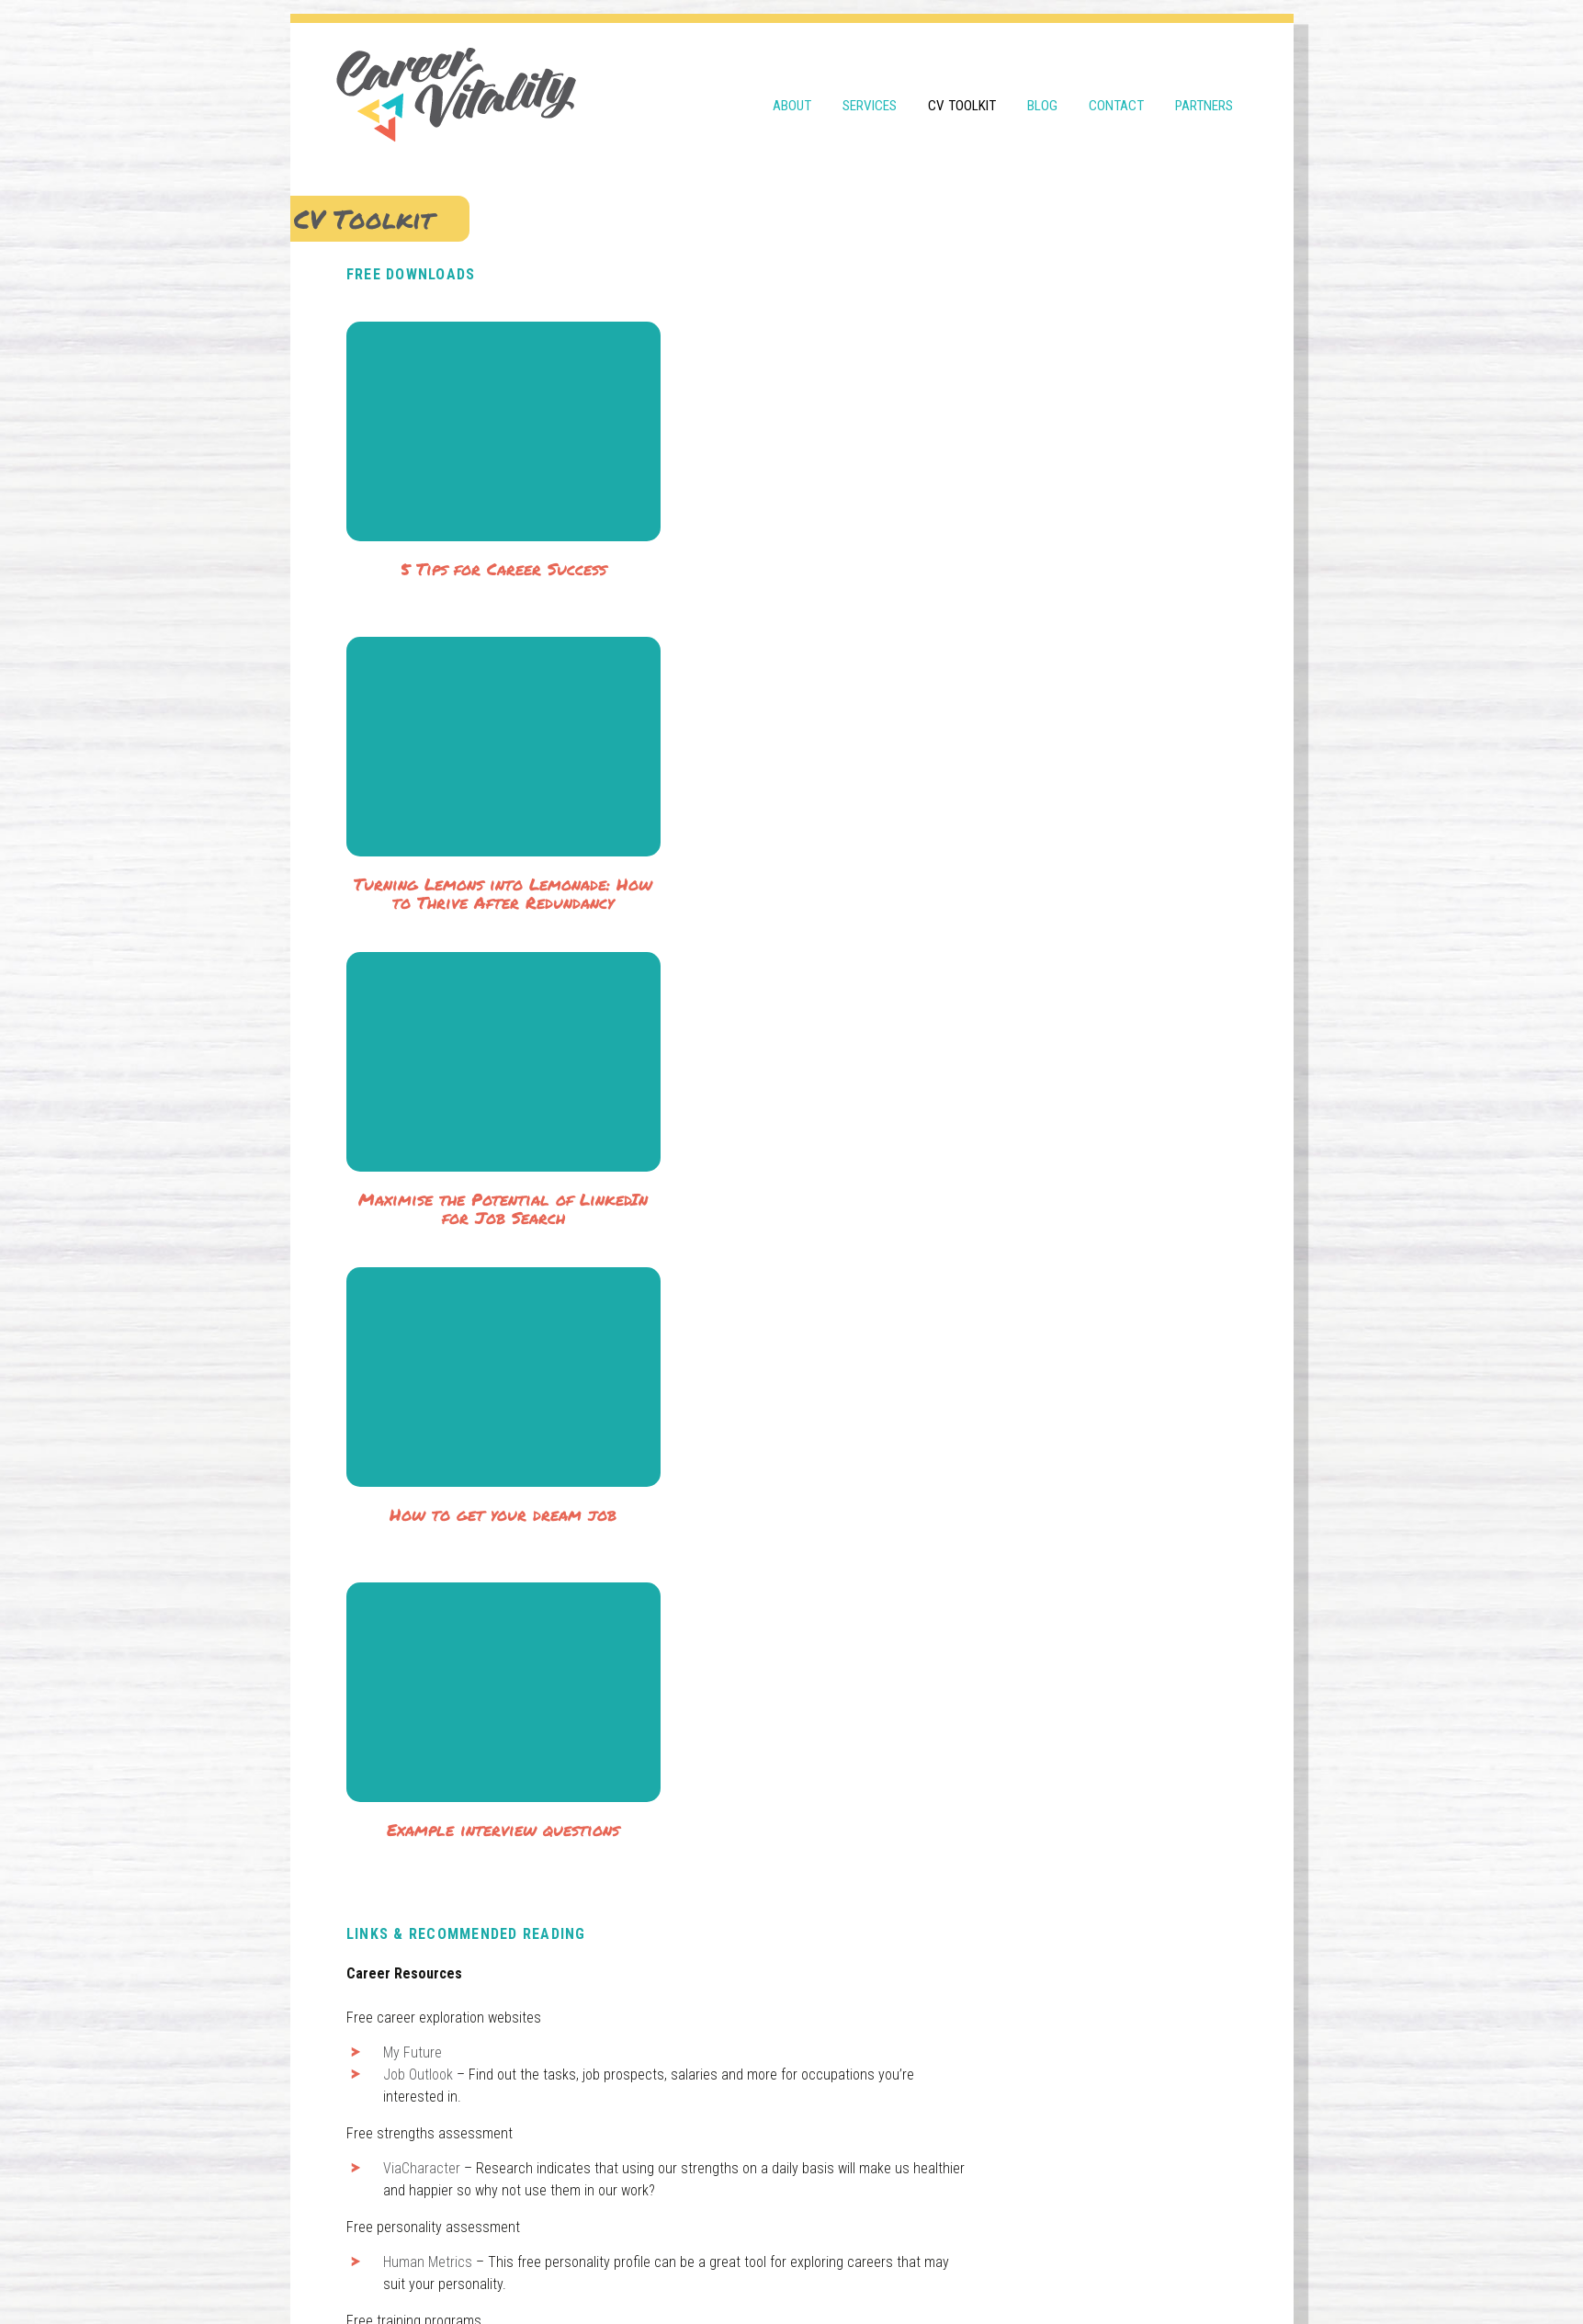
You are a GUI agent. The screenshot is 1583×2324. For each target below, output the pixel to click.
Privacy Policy (717, 2268)
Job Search (435, 1933)
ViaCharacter (439, 1563)
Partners (1204, 93)
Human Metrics (445, 1657)
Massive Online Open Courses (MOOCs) (516, 1817)
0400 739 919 (515, 2184)
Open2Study (436, 1751)
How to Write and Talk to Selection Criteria (525, 2004)
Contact (1116, 93)
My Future (430, 1448)
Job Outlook (435, 1470)
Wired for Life (440, 2049)
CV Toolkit (962, 93)
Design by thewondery (821, 2268)
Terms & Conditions (617, 2268)
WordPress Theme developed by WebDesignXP (1009, 2268)
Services (869, 93)
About (792, 93)
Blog (1042, 93)
